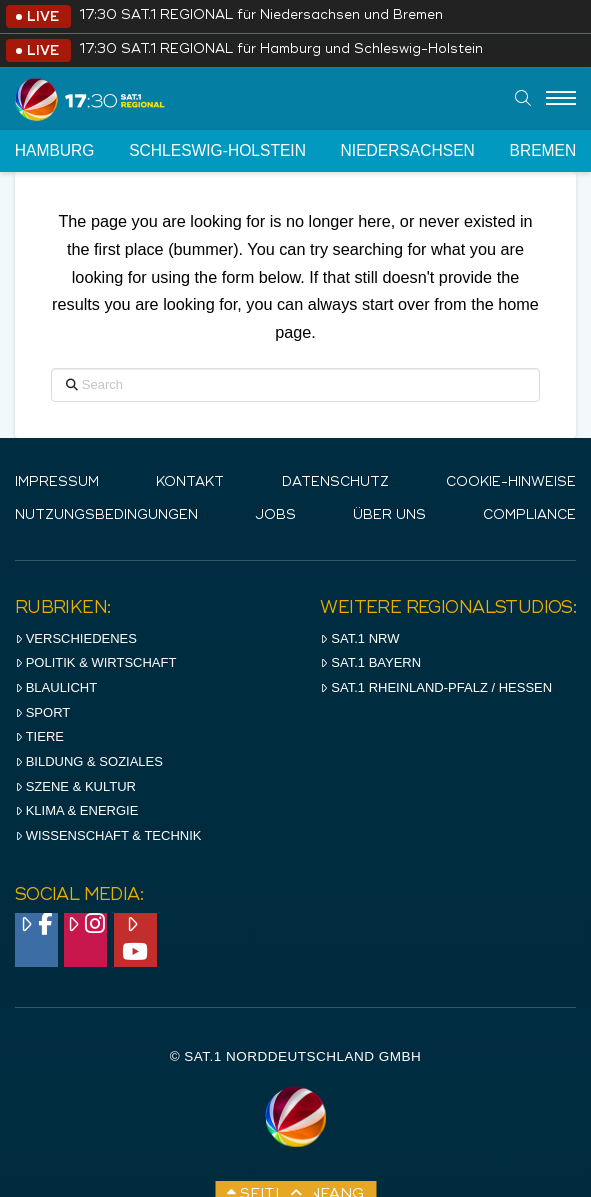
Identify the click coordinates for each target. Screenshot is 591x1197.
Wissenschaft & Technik (108, 835)
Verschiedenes (76, 638)
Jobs (275, 515)
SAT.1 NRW (359, 638)
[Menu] (561, 99)
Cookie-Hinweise (511, 482)
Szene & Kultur (75, 786)
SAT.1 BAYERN (370, 662)
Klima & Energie (77, 810)
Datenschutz (335, 482)
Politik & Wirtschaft (96, 662)
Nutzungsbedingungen (106, 515)
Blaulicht (56, 687)
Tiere (39, 736)
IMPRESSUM (57, 482)
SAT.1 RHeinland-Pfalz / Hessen (436, 687)
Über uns (389, 515)
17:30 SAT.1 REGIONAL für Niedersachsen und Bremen (261, 15)
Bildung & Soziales (89, 761)
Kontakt (190, 482)
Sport (42, 712)
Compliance (529, 515)
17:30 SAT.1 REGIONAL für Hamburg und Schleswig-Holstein (281, 49)
